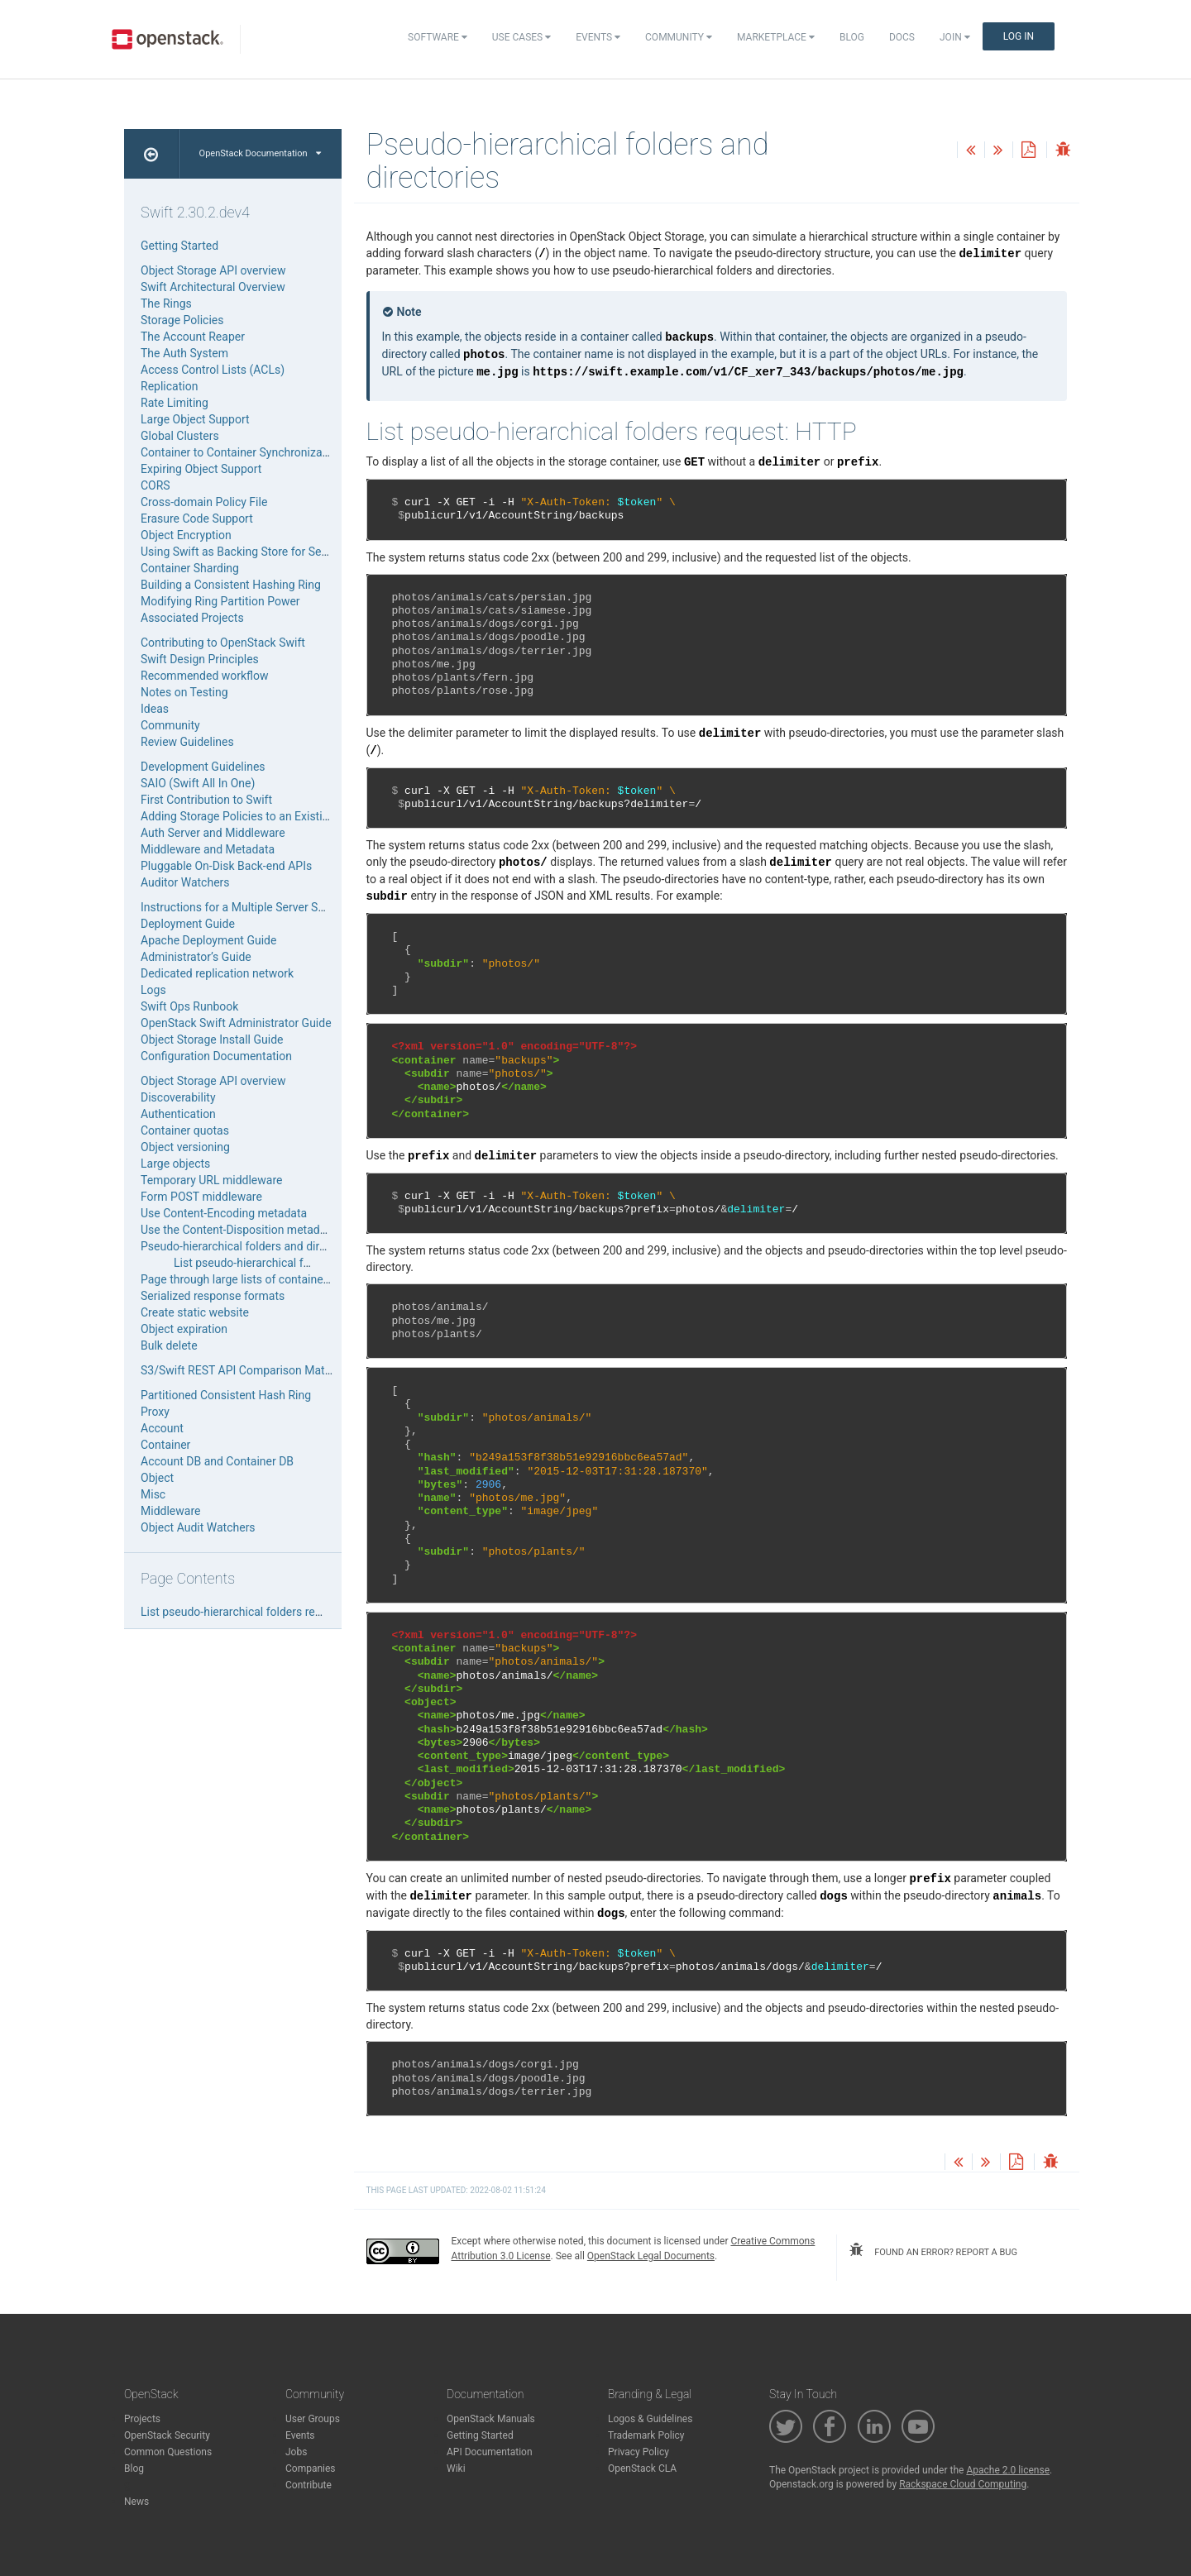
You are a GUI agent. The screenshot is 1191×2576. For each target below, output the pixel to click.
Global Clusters (180, 435)
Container (165, 1444)
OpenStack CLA (642, 2468)
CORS (155, 485)
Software (437, 37)
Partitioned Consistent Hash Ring (226, 1395)
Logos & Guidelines (650, 2419)
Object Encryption (186, 535)
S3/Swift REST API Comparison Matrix (239, 1370)
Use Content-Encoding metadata (224, 1213)
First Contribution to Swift (206, 799)
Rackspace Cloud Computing (962, 2484)
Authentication (178, 1114)
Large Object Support (195, 419)
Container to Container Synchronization (241, 452)
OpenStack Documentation (260, 153)
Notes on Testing (184, 692)
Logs (153, 989)
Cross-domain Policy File (204, 502)
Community (678, 37)
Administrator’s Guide (196, 956)
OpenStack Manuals (491, 2419)
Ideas (155, 708)
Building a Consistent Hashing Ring (231, 584)
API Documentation (490, 2452)
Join (955, 37)
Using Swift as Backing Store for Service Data (257, 551)
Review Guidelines (187, 741)
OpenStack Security (167, 2435)
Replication (169, 386)
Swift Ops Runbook (189, 1006)
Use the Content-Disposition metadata (238, 1229)
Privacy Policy (638, 2452)
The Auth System (184, 353)
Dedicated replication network (217, 973)
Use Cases (521, 37)
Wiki (456, 2468)
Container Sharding (190, 568)
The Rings (166, 303)
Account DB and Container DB (217, 1461)
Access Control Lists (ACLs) (213, 369)
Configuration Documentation (216, 1056)
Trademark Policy (646, 2435)
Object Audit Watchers (198, 1527)
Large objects (175, 1163)
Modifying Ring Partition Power (220, 601)
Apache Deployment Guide (208, 940)
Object (157, 1477)
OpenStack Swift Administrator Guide (236, 1023)
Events (598, 37)
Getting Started (179, 245)
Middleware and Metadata (208, 849)
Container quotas (185, 1130)
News (136, 2501)
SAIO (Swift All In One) (198, 783)
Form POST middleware (201, 1196)
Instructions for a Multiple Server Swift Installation (269, 907)
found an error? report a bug (932, 2250)
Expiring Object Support (201, 469)
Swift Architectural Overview (213, 287)
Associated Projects (192, 617)
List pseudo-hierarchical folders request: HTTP (293, 1262)
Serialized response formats (213, 1295)
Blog (851, 37)
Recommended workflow (205, 675)
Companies (310, 2468)
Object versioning (185, 1147)
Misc (153, 1494)
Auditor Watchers (185, 882)
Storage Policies (182, 320)
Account (162, 1428)
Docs (902, 37)
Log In (1018, 36)
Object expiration (184, 1329)
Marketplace (776, 37)
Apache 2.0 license (1008, 2470)
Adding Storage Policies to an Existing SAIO (252, 816)
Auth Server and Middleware (213, 832)
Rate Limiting (174, 402)
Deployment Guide (188, 923)
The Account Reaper (193, 336)
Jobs (296, 2452)
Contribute (308, 2485)
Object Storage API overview (213, 270)
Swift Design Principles (200, 659)
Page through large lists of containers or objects (264, 1279)
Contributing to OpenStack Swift (223, 642)
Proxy (155, 1411)
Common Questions (168, 2452)
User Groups (312, 2419)
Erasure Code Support (197, 518)
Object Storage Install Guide (212, 1039)
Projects (142, 2419)
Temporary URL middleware (211, 1180)
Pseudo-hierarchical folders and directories (251, 1246)
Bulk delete (169, 1345)
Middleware (170, 1510)
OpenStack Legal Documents (651, 2256)
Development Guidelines (203, 766)
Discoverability (178, 1097)
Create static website (195, 1312)
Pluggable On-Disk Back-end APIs (226, 865)
